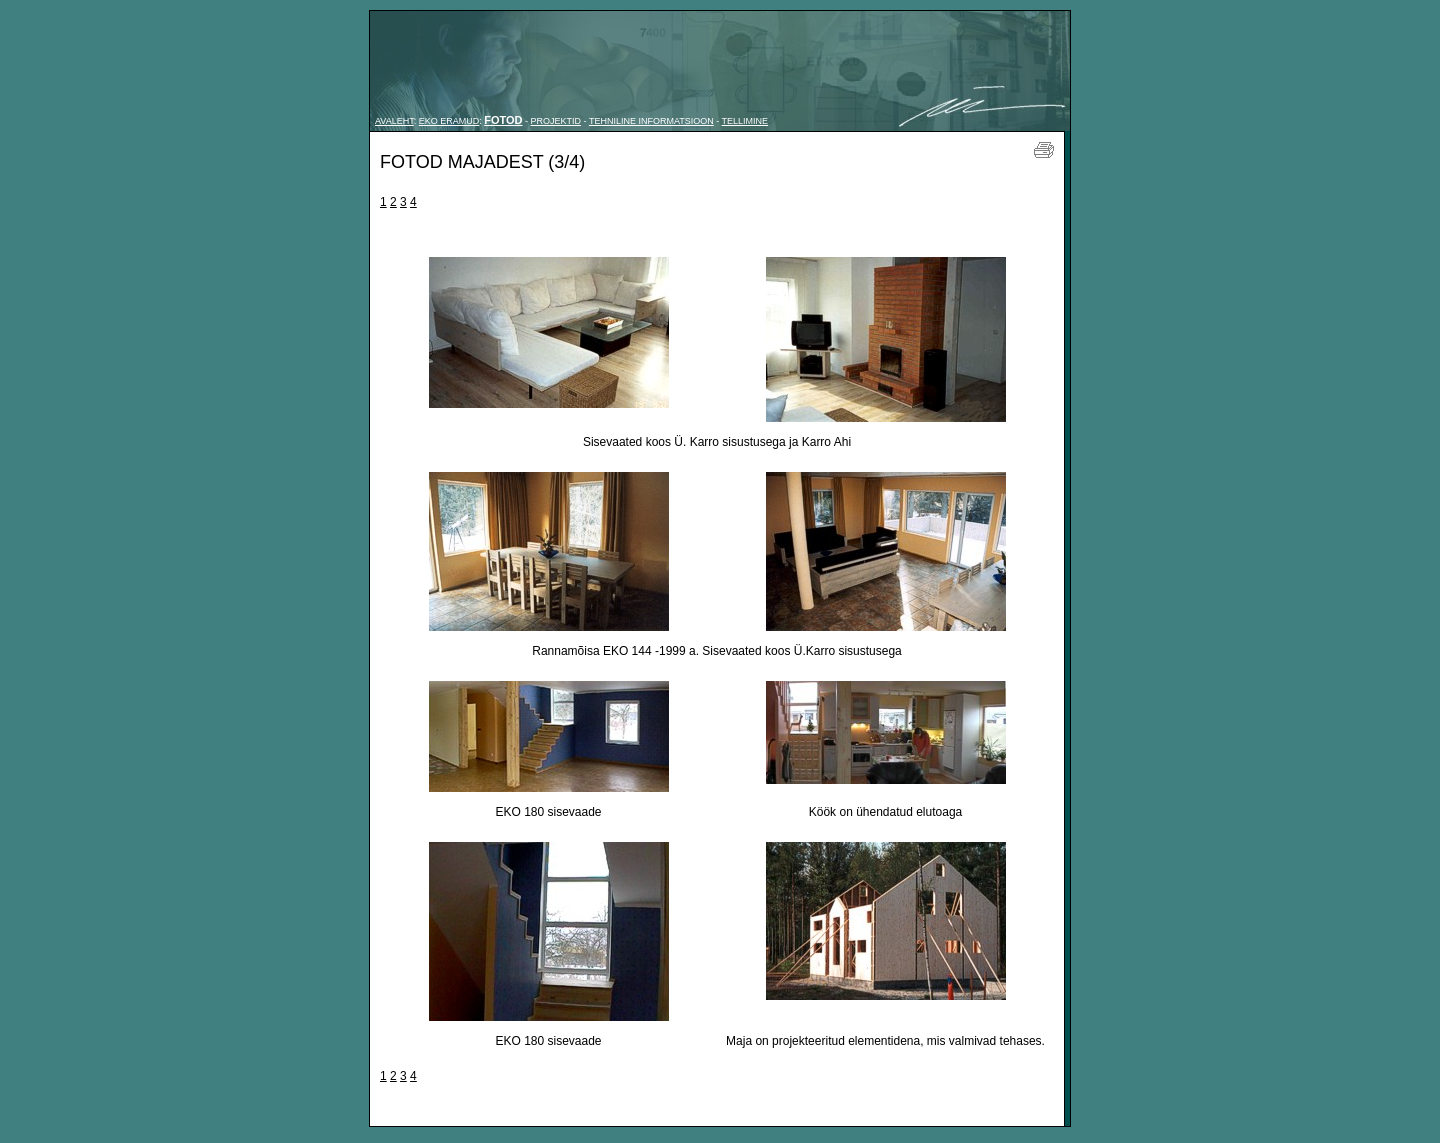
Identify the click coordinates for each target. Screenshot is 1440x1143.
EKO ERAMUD (449, 121)
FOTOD (503, 120)
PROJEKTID (556, 121)
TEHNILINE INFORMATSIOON (651, 121)
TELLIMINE (745, 121)
